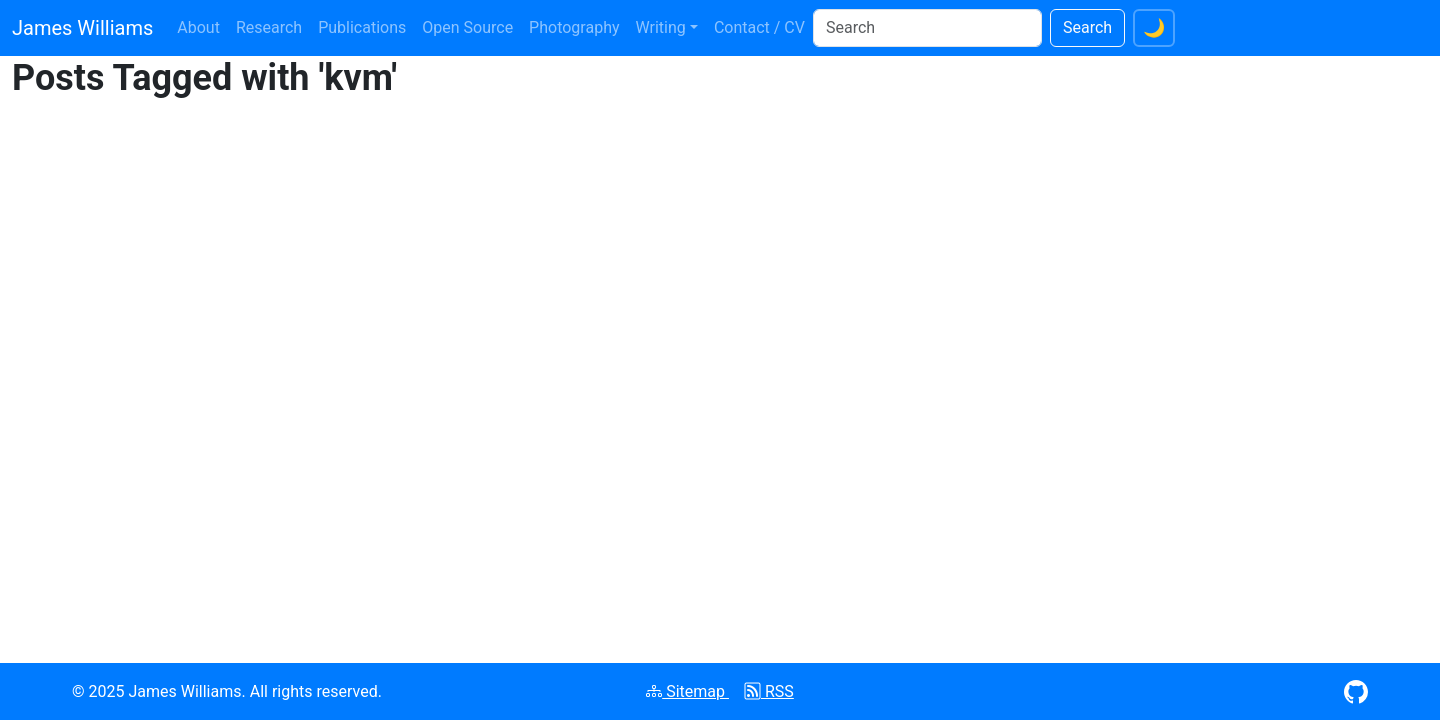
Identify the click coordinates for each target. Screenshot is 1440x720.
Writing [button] (661, 27)
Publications (362, 27)
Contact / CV (759, 27)
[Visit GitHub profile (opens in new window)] (1356, 690)
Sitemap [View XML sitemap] (687, 691)
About (198, 27)
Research (269, 27)
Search (1087, 27)
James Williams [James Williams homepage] (82, 28)
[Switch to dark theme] (1154, 28)
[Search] (927, 28)
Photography (574, 27)
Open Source (467, 27)
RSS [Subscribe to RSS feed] (769, 691)
